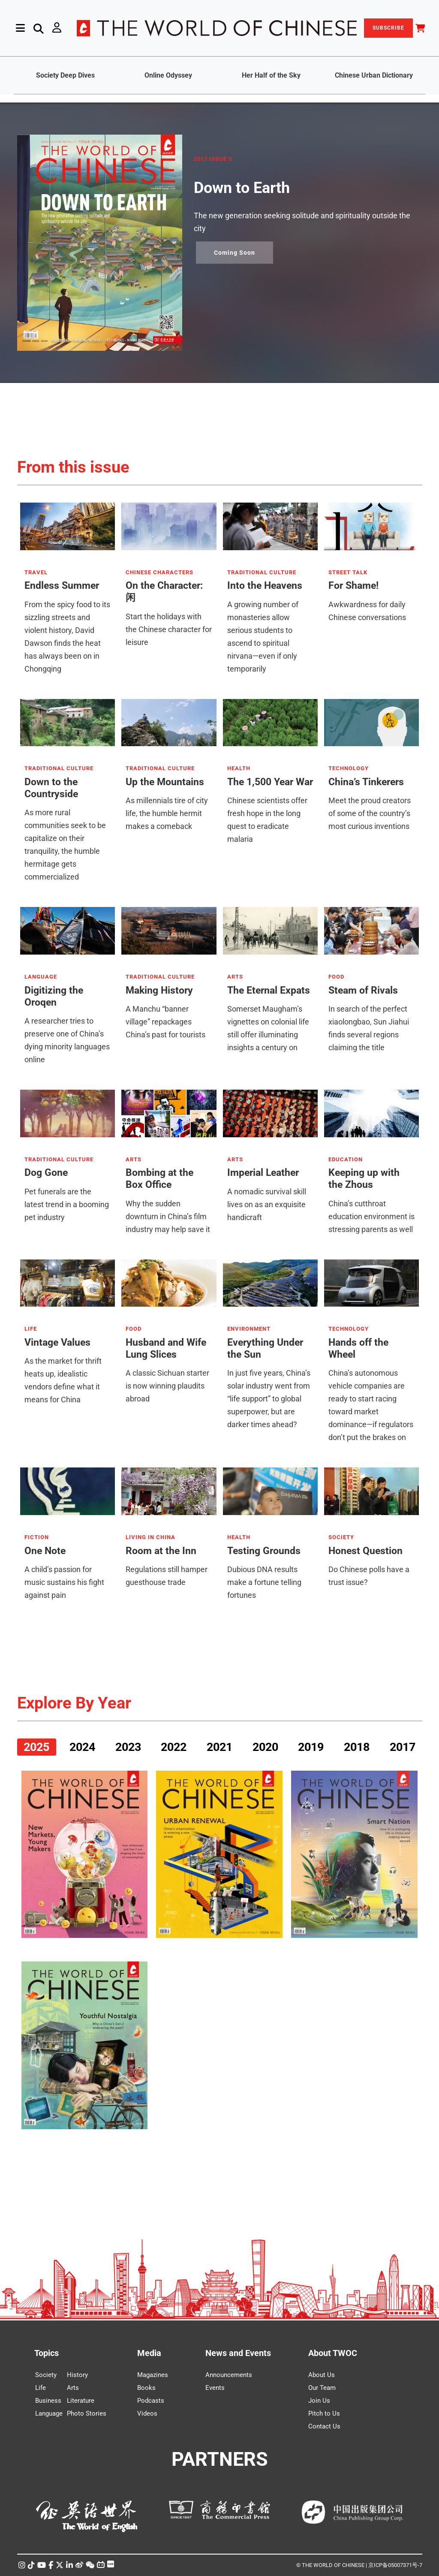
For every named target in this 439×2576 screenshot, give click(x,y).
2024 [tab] (82, 1747)
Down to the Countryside (51, 787)
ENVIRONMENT (249, 1329)
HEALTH (238, 768)
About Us (321, 2375)
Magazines (152, 2375)
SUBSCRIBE (388, 28)
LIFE (30, 1329)
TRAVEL (36, 572)
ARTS (235, 977)
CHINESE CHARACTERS (159, 572)
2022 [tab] (173, 1747)
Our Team (322, 2388)
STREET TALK (347, 572)
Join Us (319, 2400)
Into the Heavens (264, 585)
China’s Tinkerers (366, 781)
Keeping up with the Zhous (364, 1178)
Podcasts (150, 2400)
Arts (73, 2388)
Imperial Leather (263, 1172)
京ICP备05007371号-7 (395, 2565)
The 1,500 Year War (270, 781)
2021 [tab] (219, 1747)
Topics (46, 2353)
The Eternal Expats (268, 990)
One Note (45, 1550)
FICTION (36, 1537)
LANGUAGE (40, 977)
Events (215, 2388)
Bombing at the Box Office (159, 1178)
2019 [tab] (311, 1747)
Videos (147, 2413)
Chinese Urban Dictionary (374, 75)
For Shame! (353, 585)
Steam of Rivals (363, 990)
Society (46, 2375)
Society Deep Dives (65, 75)
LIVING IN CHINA (150, 1537)
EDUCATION (345, 1160)
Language (49, 2413)
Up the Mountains (165, 781)
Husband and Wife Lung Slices (166, 1348)
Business (48, 2400)
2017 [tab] (402, 1747)
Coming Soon (234, 252)
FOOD (336, 977)
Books (146, 2388)
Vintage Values (57, 1342)
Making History (159, 990)
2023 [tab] (128, 1747)
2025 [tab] (36, 1747)
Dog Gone (46, 1172)
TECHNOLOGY (348, 768)
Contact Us (324, 2426)
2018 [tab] (357, 1747)
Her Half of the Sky (271, 75)
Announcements (228, 2375)
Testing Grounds (264, 1550)
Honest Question (365, 1550)
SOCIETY (341, 1537)
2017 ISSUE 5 (213, 159)
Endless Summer (61, 585)
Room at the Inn (161, 1550)
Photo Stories (86, 2413)
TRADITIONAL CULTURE (261, 572)
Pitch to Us (324, 2413)
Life (40, 2388)
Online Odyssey (168, 75)
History (77, 2375)
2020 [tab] (265, 1747)
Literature (80, 2400)
